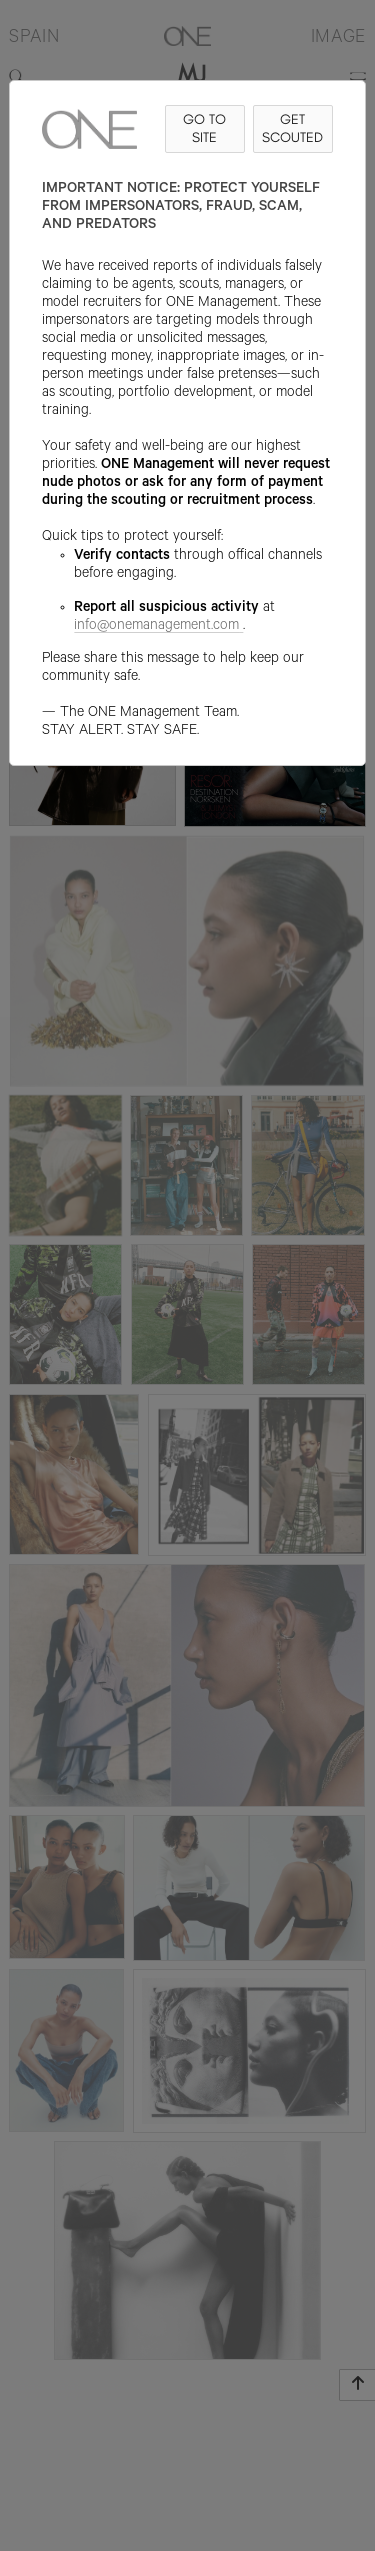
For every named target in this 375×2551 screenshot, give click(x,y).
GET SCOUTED (292, 128)
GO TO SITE (204, 128)
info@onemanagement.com (158, 627)
